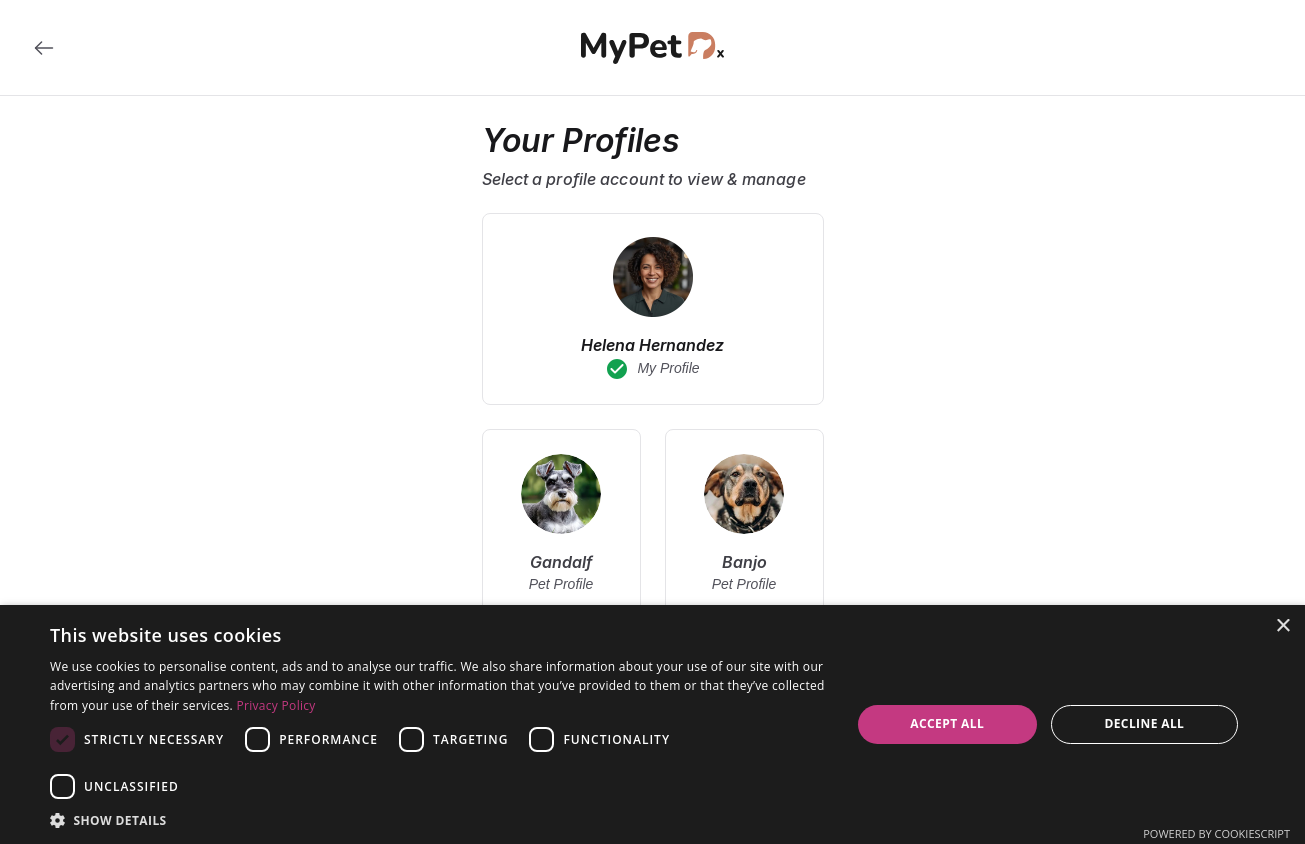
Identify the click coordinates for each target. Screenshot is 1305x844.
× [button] (1282, 626)
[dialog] (652, 724)
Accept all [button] (947, 723)
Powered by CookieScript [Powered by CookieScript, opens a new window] (1216, 833)
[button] (438, 819)
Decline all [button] (1144, 723)
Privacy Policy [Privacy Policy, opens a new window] (276, 705)
